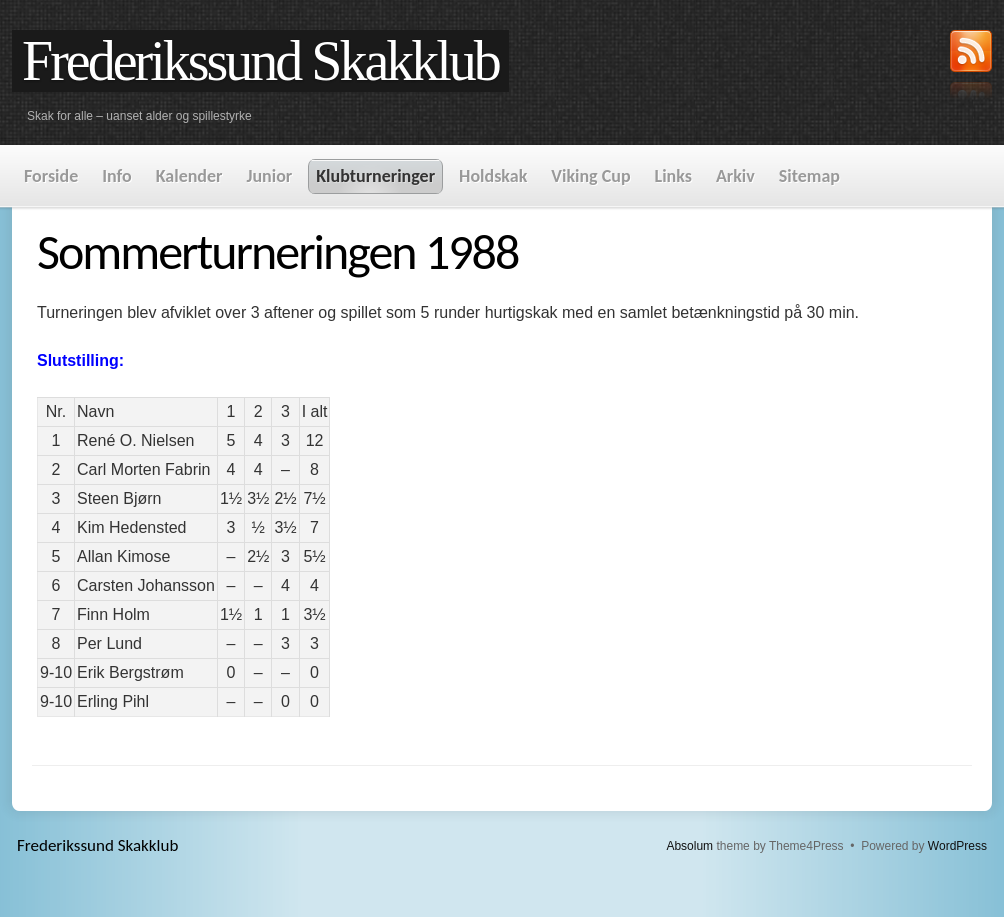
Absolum (689, 846)
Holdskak (493, 176)
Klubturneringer (375, 176)
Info (116, 176)
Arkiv (735, 176)
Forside (51, 176)
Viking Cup (590, 176)
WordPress (957, 846)
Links (673, 176)
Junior (269, 176)
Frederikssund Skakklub (260, 61)
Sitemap (809, 176)
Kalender (189, 176)
